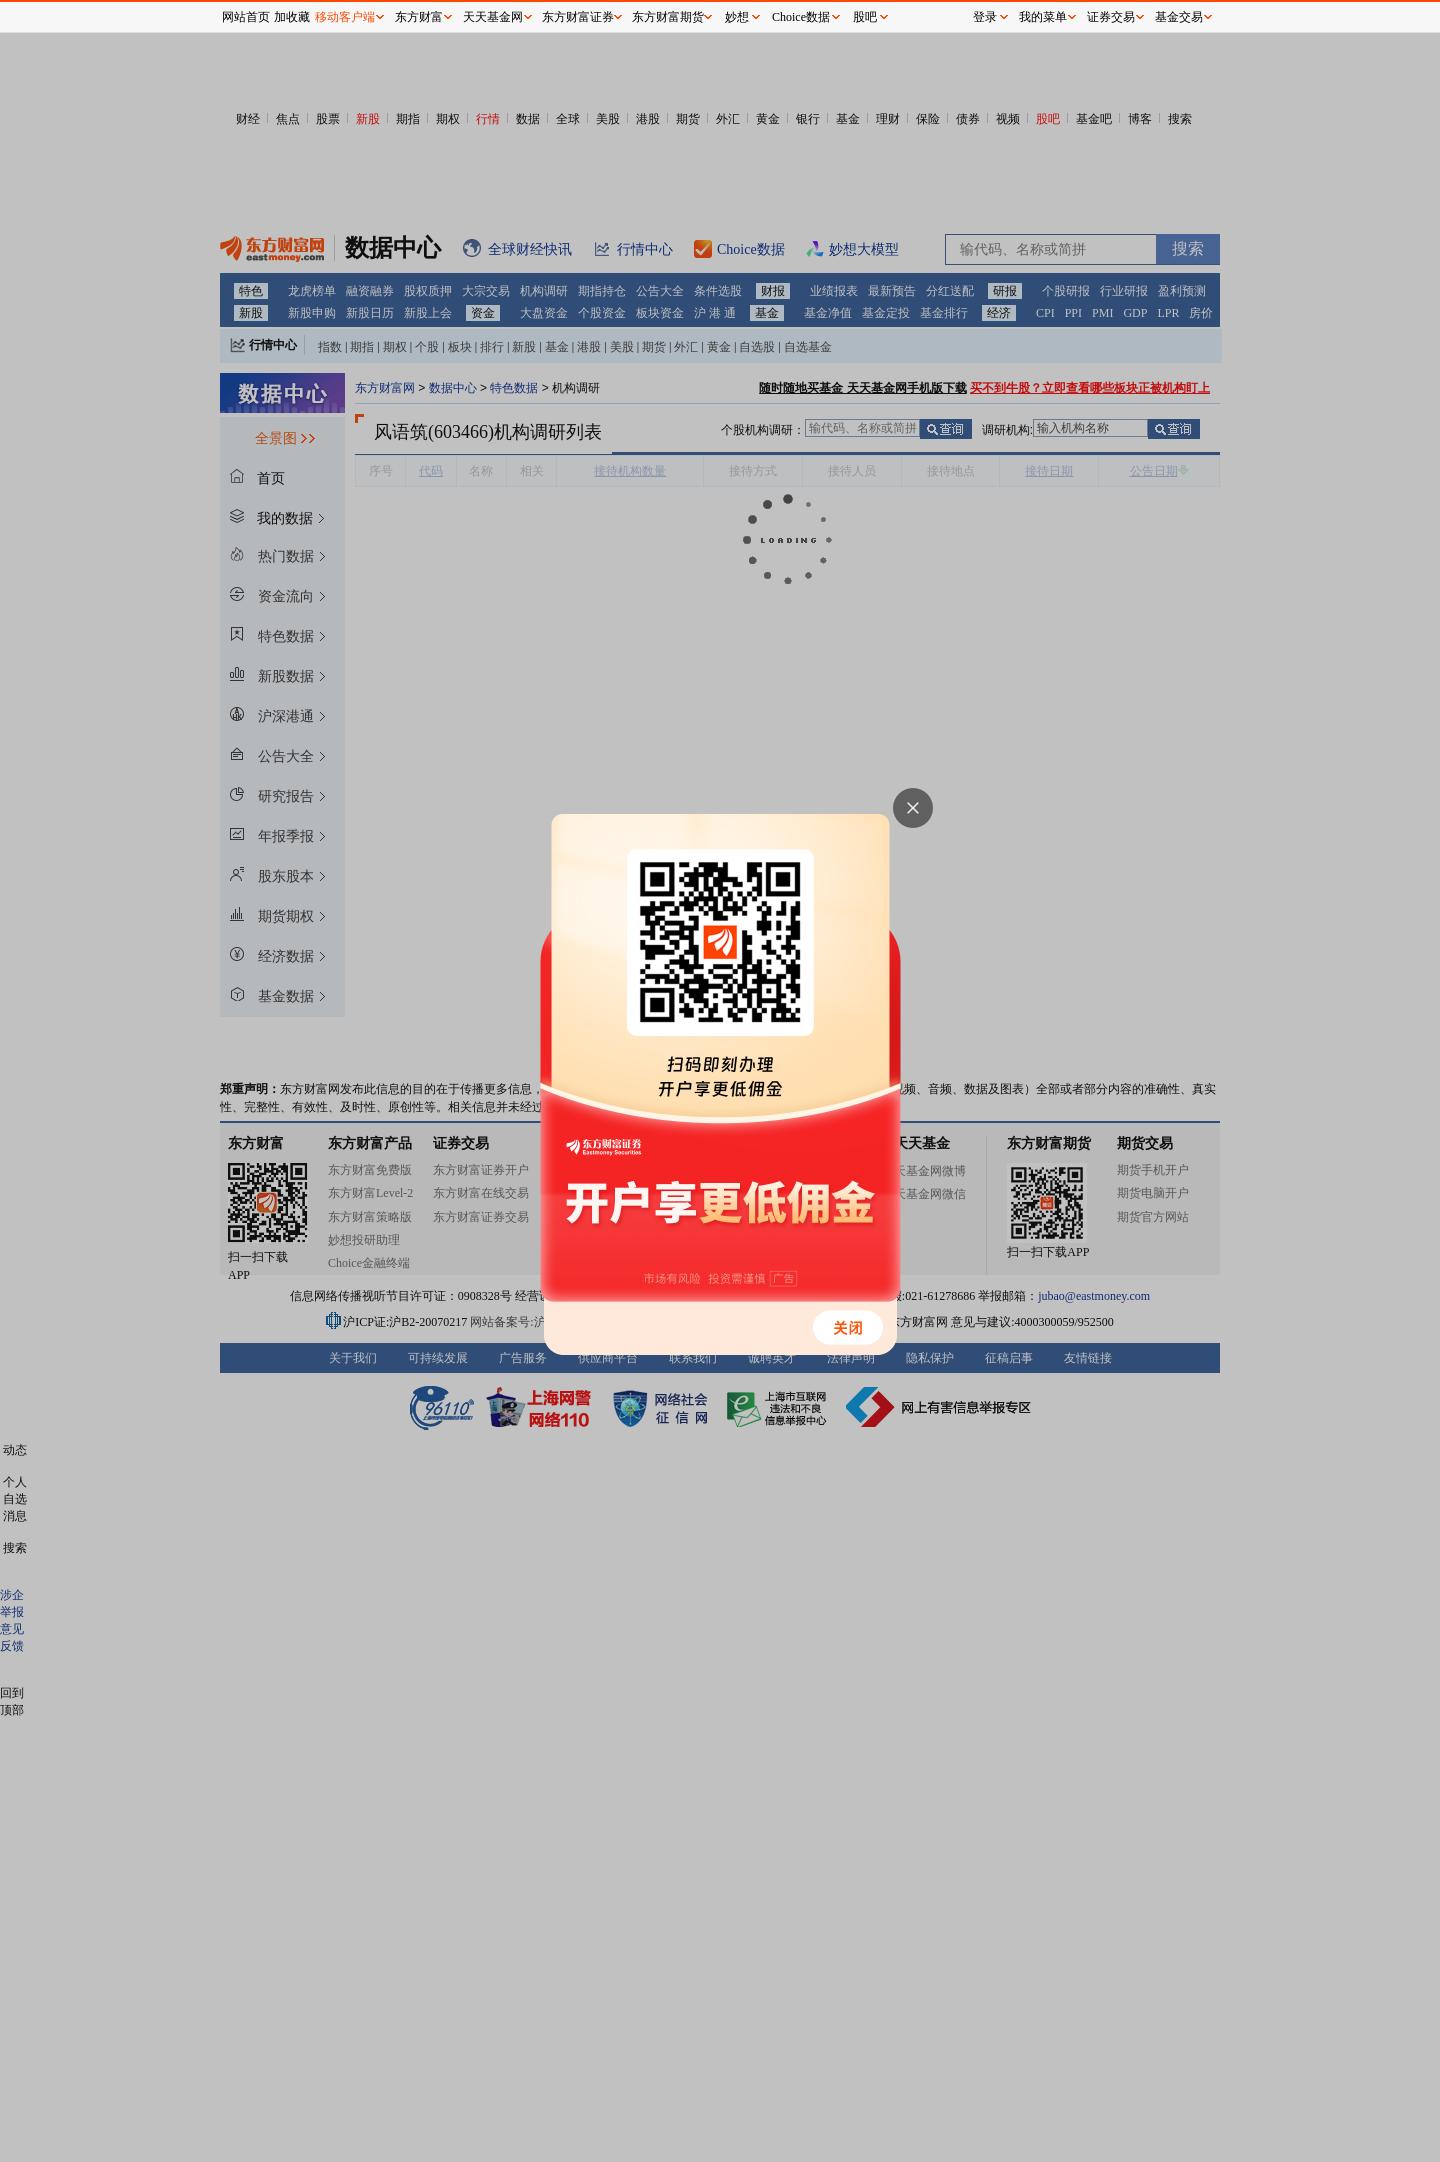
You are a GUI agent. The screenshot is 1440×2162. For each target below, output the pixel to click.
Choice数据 (801, 17)
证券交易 (1111, 17)
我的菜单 (1043, 17)
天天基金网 (493, 17)
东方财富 (419, 17)
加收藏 (292, 17)
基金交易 (1179, 17)
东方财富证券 (578, 17)
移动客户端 (345, 17)
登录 (985, 17)
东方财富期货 (668, 17)
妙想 (737, 17)
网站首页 (246, 17)
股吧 (865, 17)
